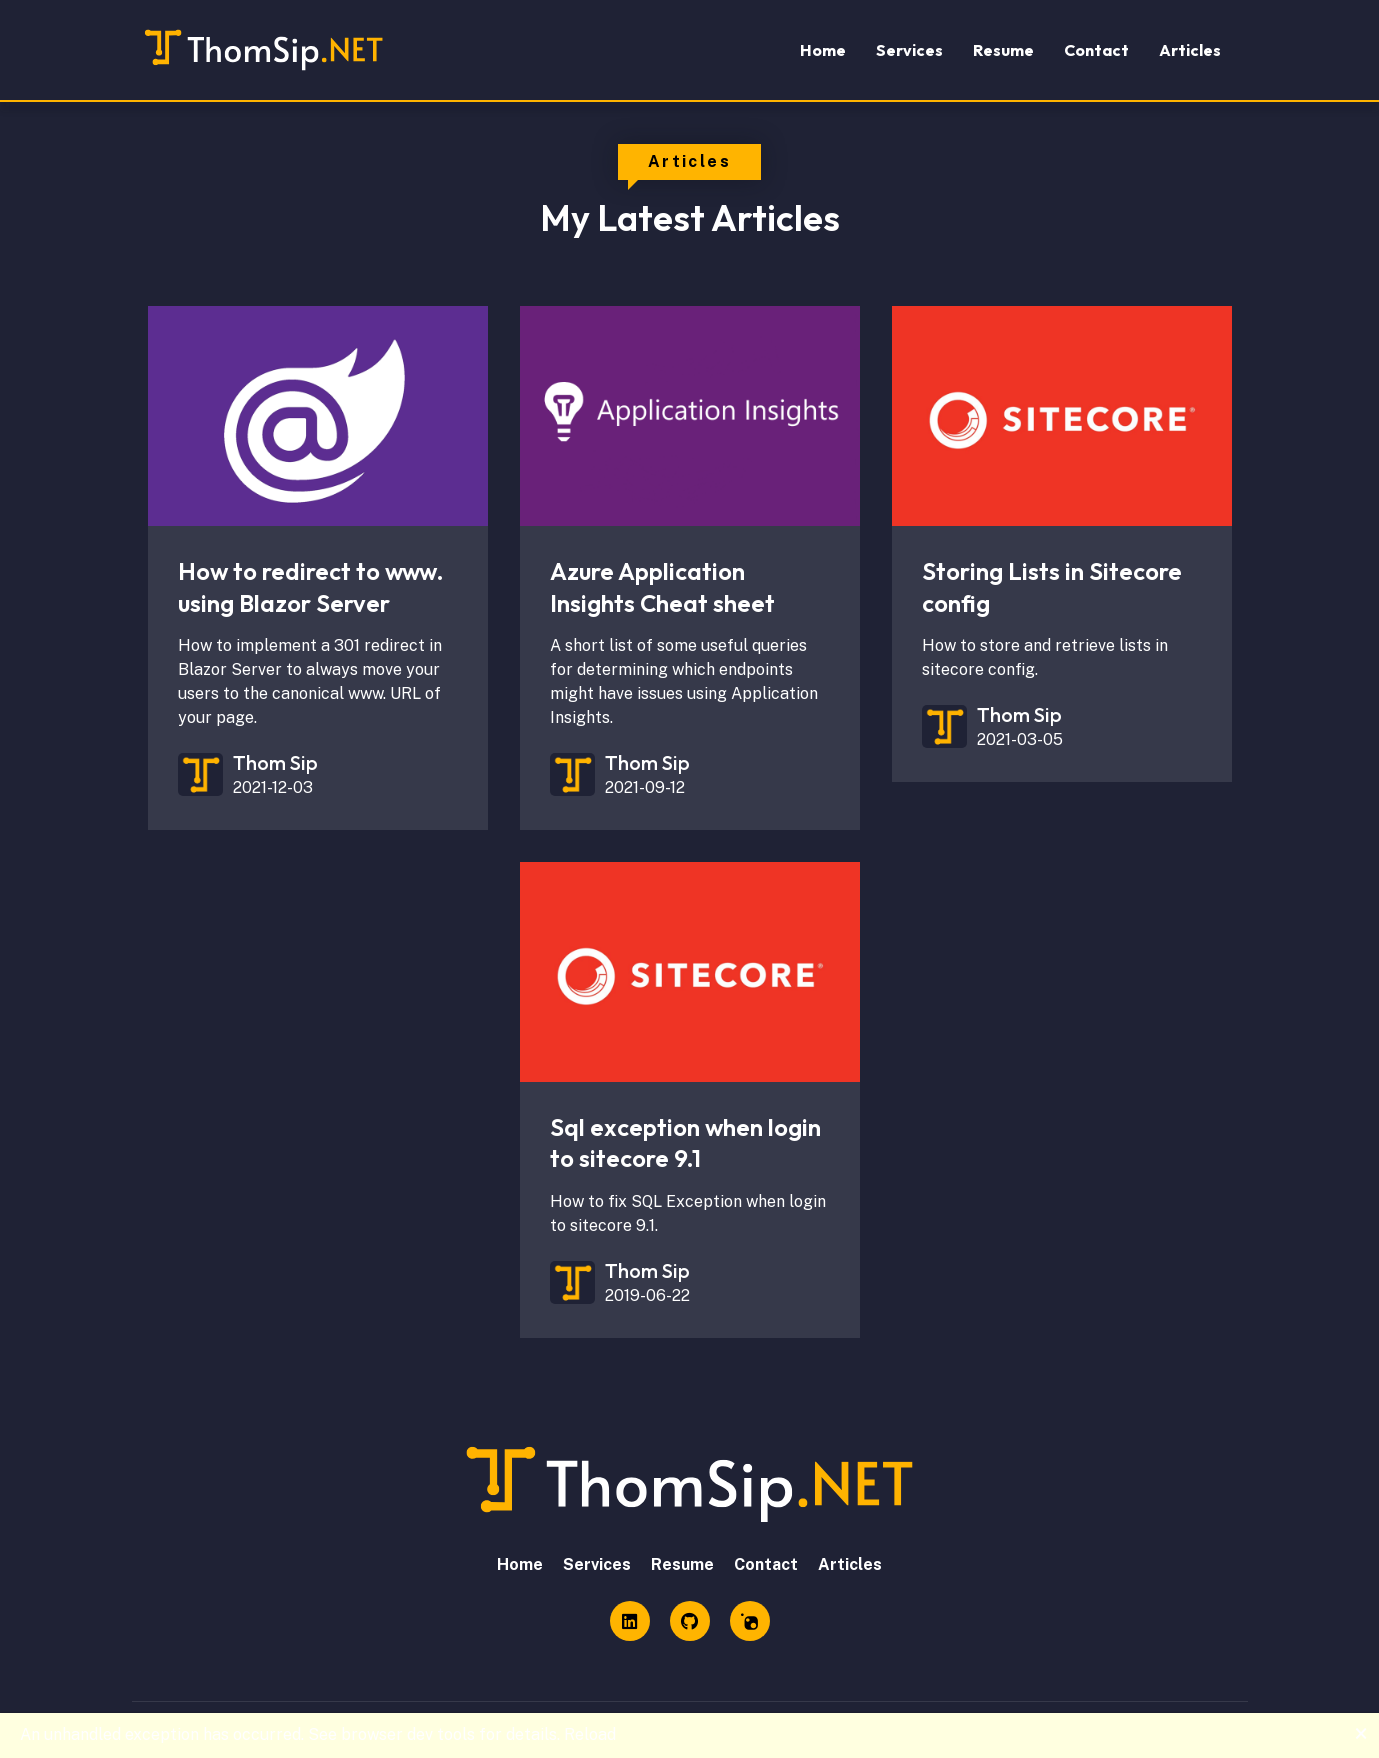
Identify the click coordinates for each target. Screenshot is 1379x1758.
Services (909, 50)
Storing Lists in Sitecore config (1052, 586)
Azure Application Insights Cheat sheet (662, 586)
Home (823, 50)
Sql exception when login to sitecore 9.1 (685, 1142)
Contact (1096, 50)
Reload (590, 1734)
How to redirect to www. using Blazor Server (311, 586)
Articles (1190, 50)
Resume (1003, 50)
